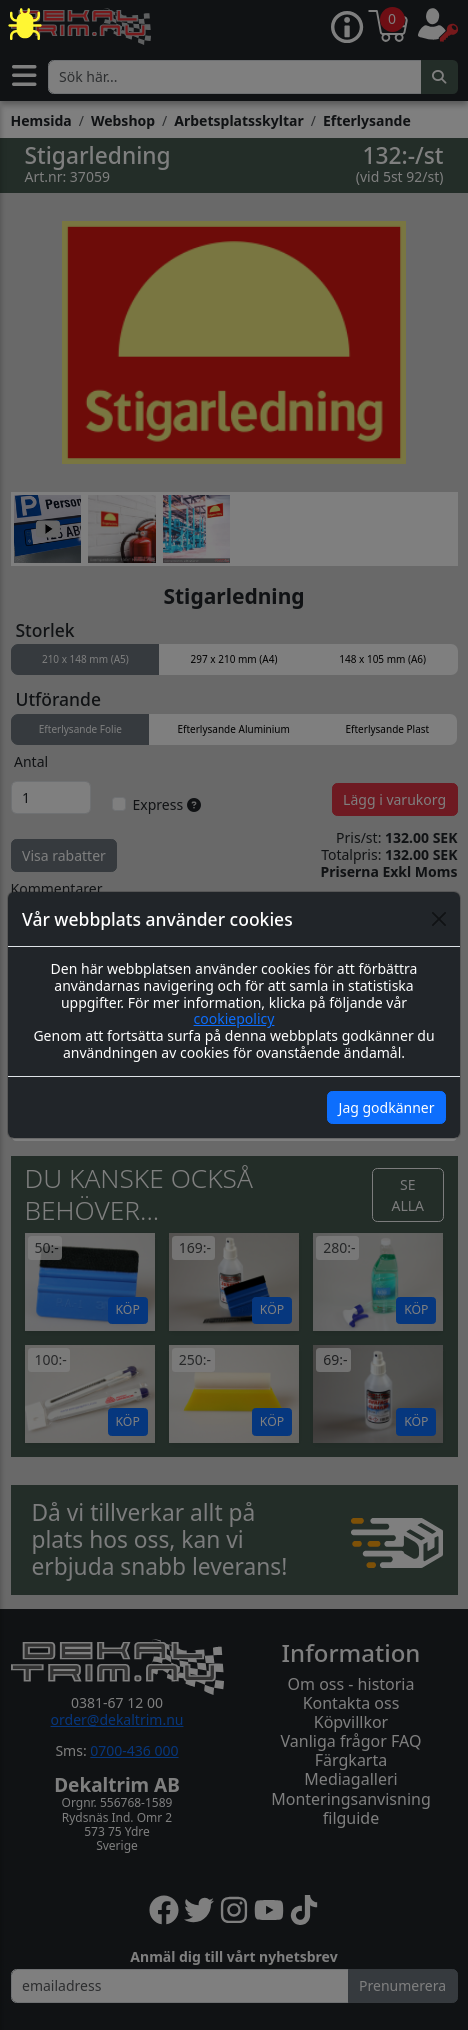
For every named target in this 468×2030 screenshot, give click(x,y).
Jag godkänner (387, 1107)
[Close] (439, 919)
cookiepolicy (234, 1018)
